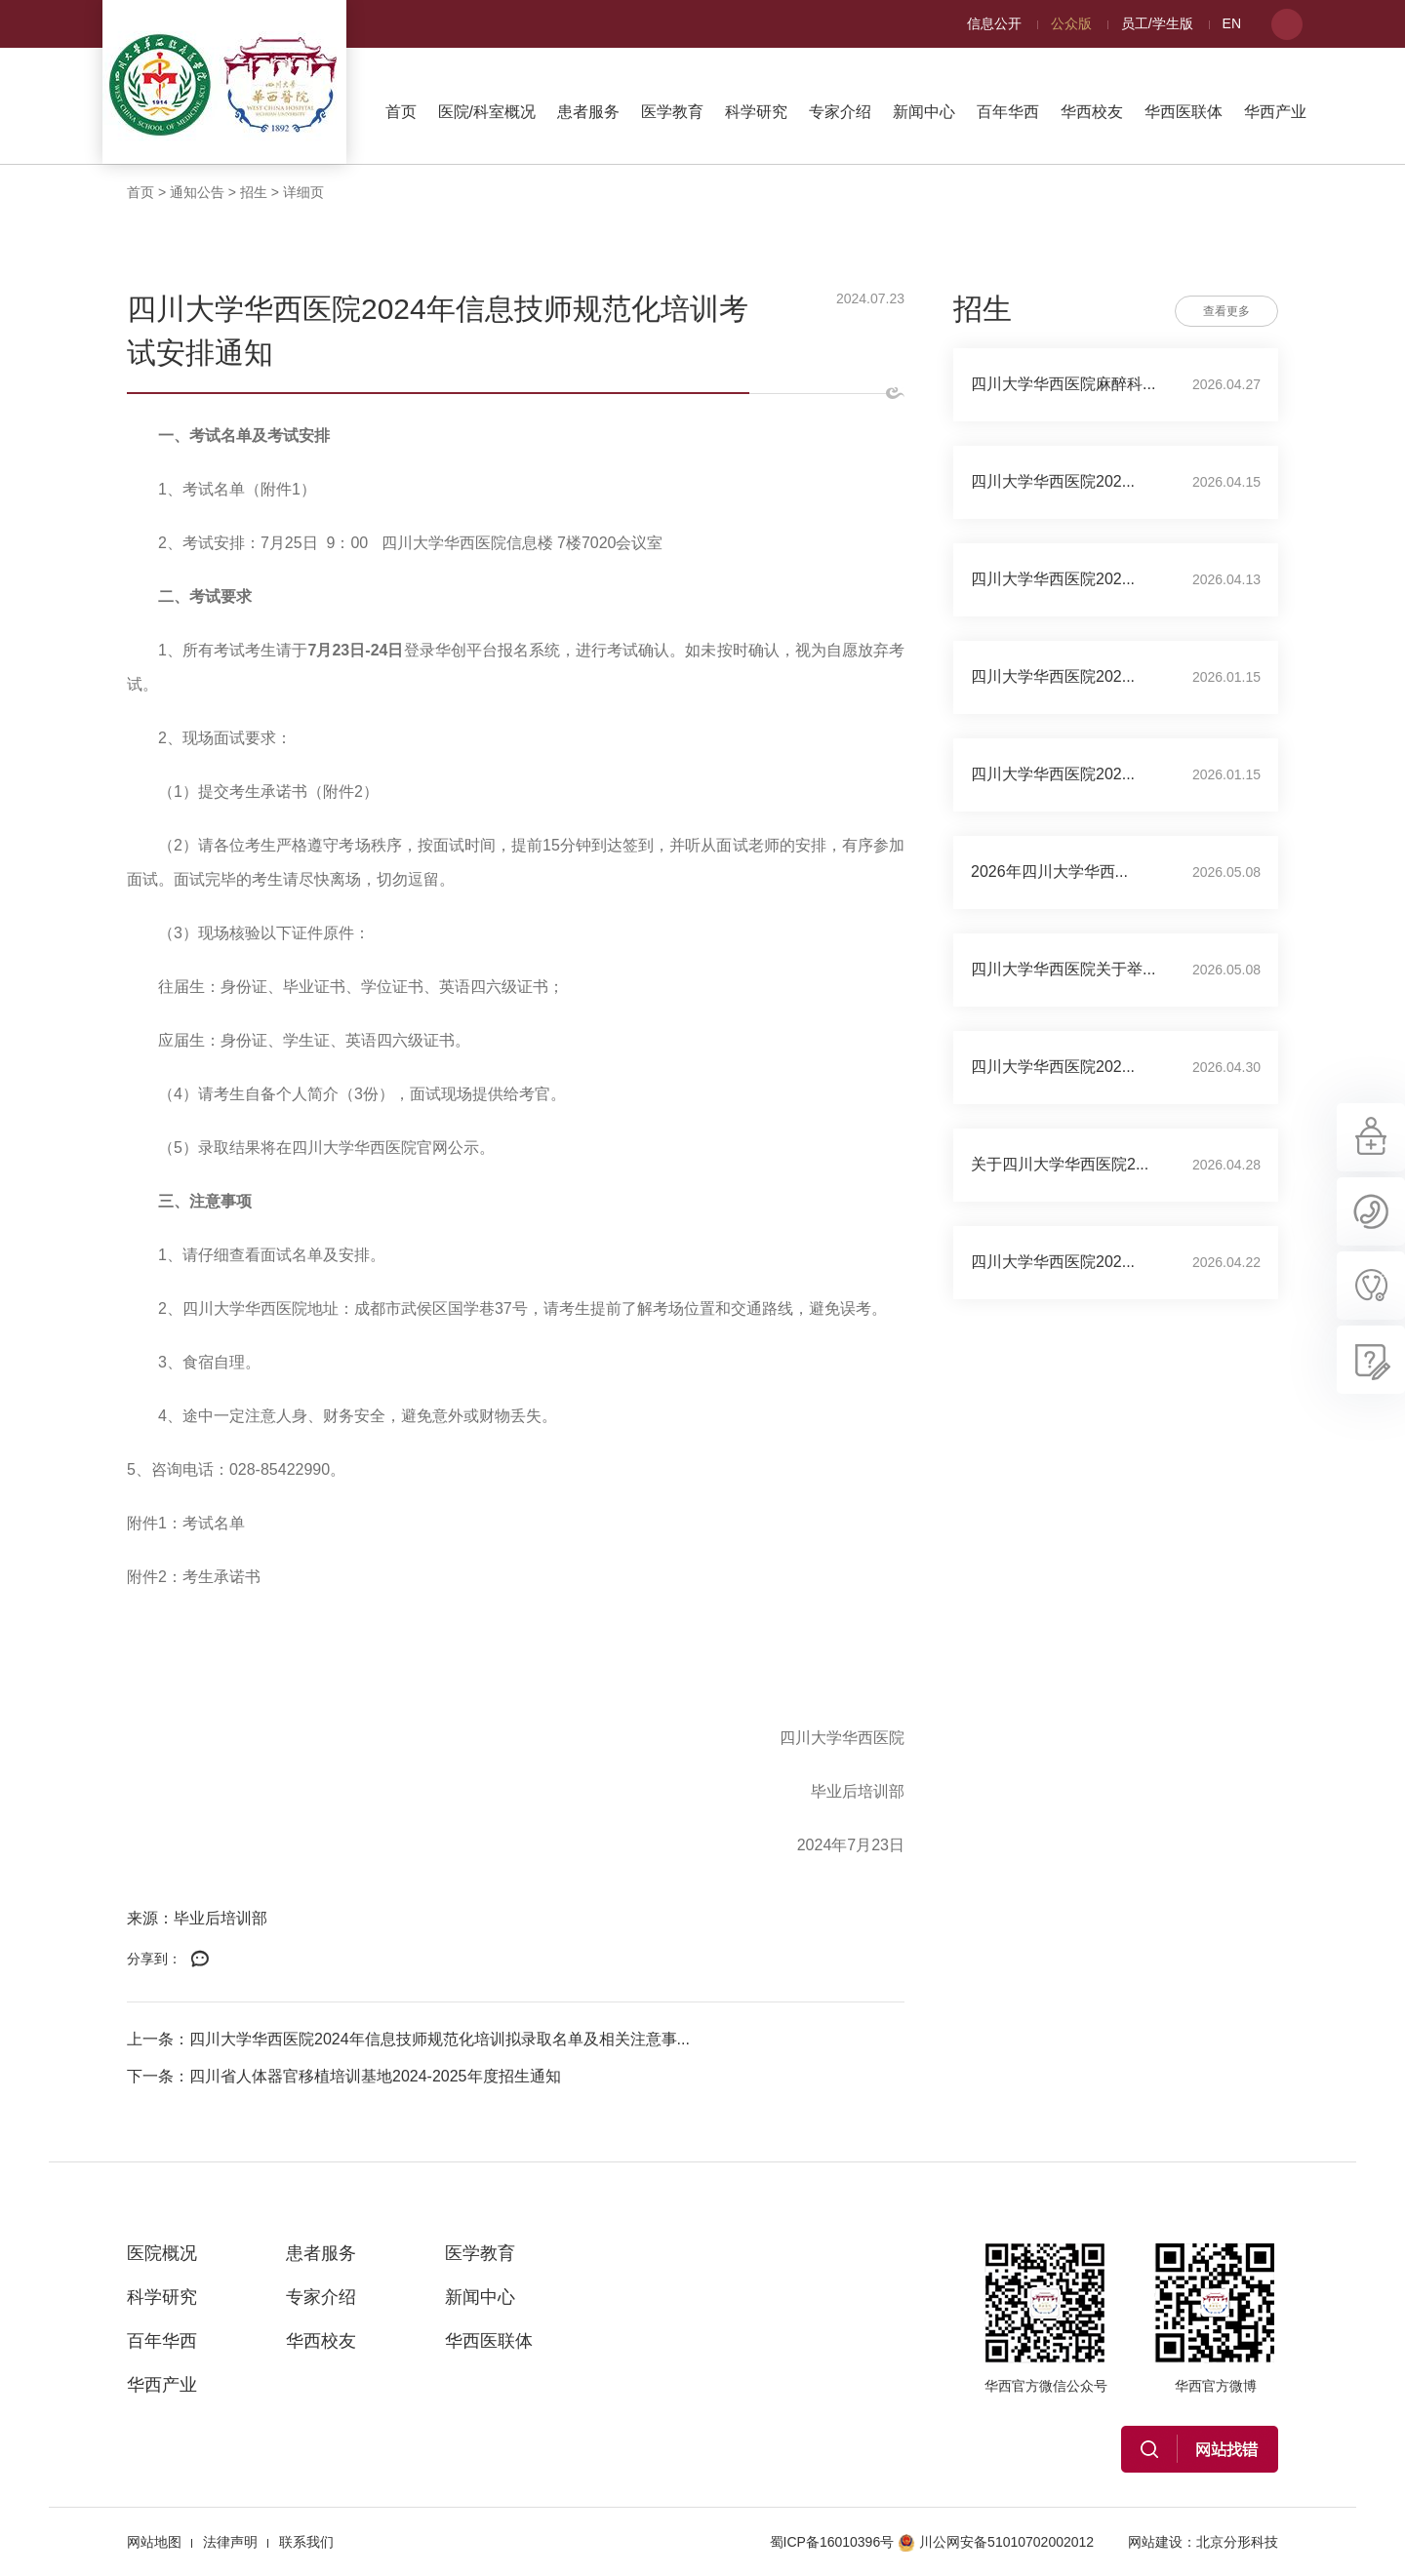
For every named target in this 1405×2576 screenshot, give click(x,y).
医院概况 (162, 2253)
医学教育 (672, 111)
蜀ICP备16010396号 (832, 2542)
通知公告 (197, 192)
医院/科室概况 (487, 111)
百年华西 (1008, 111)
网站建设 (1155, 2542)
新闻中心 (924, 111)
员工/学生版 (1157, 23)
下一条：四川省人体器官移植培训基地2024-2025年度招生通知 (344, 2076)
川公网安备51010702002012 (996, 2542)
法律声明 (230, 2542)
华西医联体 (1183, 111)
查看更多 (1226, 311)
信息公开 (994, 23)
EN (1232, 23)
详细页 (303, 192)
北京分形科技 (1237, 2542)
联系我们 (306, 2542)
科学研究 (756, 111)
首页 (401, 111)
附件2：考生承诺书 (194, 1576)
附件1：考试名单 (186, 1523)
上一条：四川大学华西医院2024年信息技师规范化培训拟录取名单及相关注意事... (408, 2039)
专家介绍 (840, 111)
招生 (253, 192)
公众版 (1071, 23)
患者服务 (588, 111)
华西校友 (1092, 111)
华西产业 (1275, 111)
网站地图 (154, 2542)
